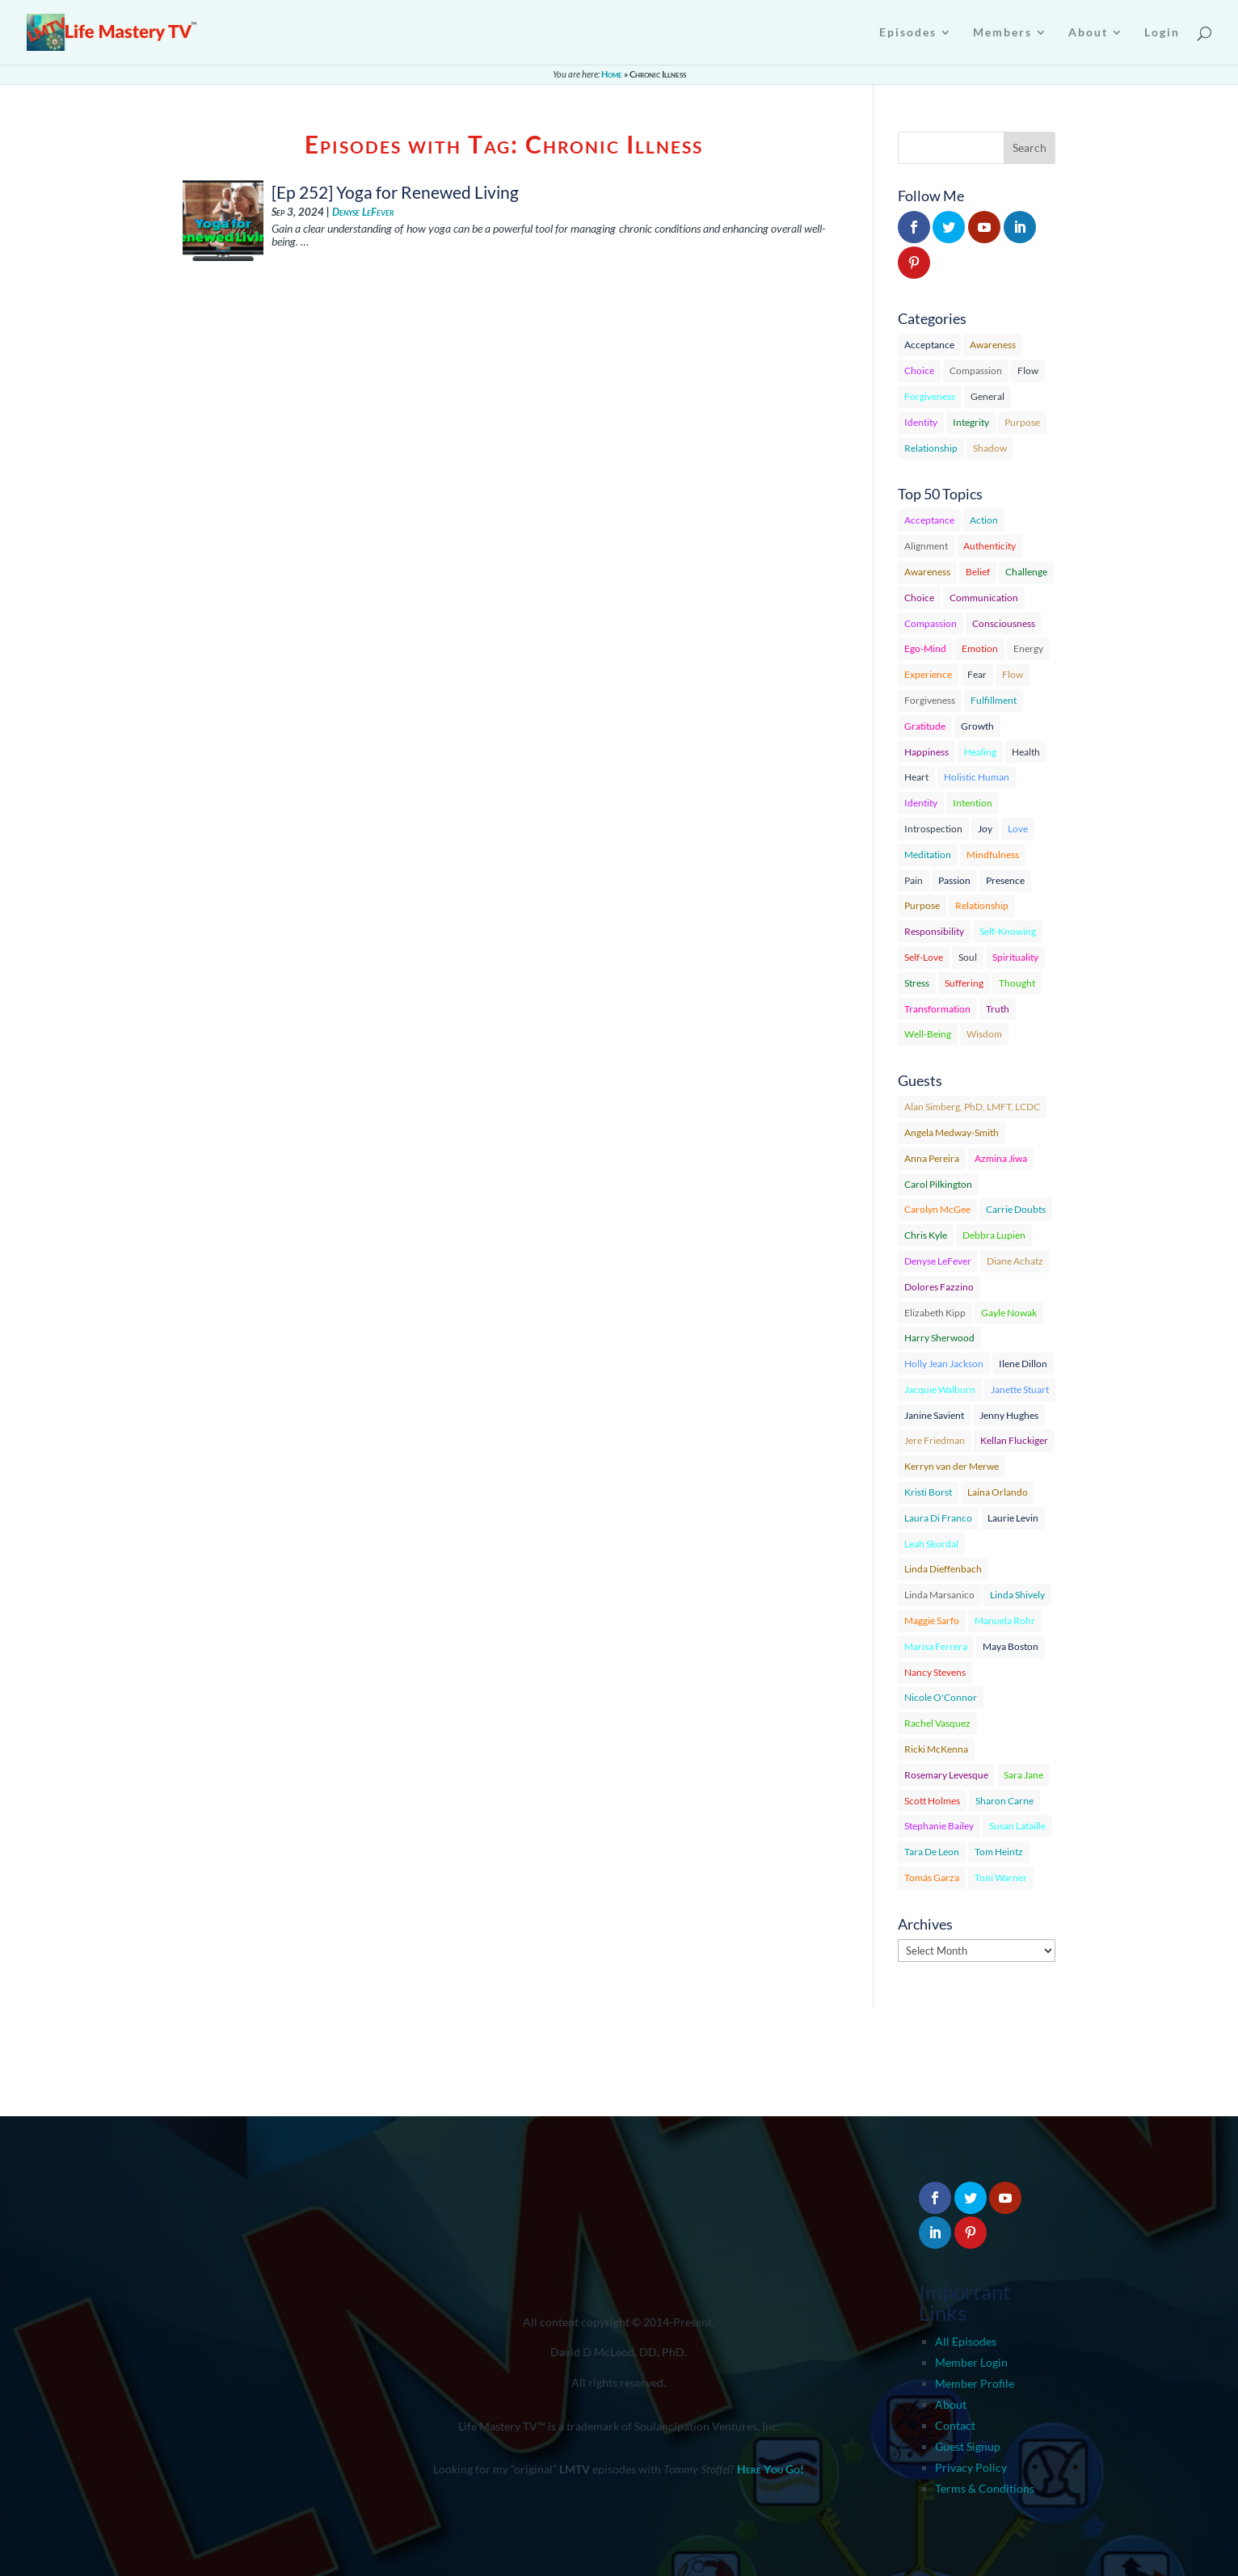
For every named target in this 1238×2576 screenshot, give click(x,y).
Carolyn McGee (937, 1209)
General (987, 396)
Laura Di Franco (938, 1518)
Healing (980, 752)
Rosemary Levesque (946, 1775)
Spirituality (1015, 957)
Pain (913, 880)
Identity (920, 422)
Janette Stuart (1020, 1389)
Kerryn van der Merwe (951, 1466)
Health (1026, 752)
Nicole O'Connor (940, 1697)
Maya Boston (1010, 1646)
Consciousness (1003, 623)
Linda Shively (1017, 1595)
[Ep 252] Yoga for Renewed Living (395, 192)
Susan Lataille (1017, 1826)
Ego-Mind (925, 648)
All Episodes (965, 2341)
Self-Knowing (1007, 931)
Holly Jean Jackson (943, 1363)
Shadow (990, 448)
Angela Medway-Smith (951, 1132)
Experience (928, 674)
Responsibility (934, 931)
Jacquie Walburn (939, 1389)
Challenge (1026, 572)
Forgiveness (929, 396)
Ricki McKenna (936, 1749)
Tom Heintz (999, 1852)
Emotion (980, 648)
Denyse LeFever (363, 212)
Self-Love (923, 957)
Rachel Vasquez (937, 1723)
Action (984, 520)
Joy (985, 829)
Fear (977, 674)
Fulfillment (994, 700)
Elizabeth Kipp (935, 1313)
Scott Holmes (932, 1801)
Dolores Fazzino (939, 1287)
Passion (954, 880)
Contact (955, 2425)
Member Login (971, 2362)
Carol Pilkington (938, 1184)
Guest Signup (967, 2446)
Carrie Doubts (1016, 1209)
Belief (978, 572)
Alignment (926, 546)
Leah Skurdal (931, 1544)
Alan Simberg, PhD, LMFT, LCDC (972, 1107)
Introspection (933, 829)
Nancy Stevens (935, 1672)
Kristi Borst (928, 1492)
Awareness (993, 345)
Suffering (964, 983)
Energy (1028, 648)
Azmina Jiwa (1001, 1158)
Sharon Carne (1004, 1801)
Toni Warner (1001, 1877)
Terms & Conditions (984, 2488)
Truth (997, 1009)
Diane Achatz (1015, 1261)
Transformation (937, 1009)
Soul (967, 957)
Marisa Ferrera (935, 1646)
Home (611, 74)
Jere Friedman (934, 1440)
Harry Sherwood (939, 1338)
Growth (977, 726)
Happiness (926, 752)
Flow (1027, 370)
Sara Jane (1023, 1775)
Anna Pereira (931, 1158)
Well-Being (927, 1034)
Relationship (931, 448)
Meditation (927, 854)
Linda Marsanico (939, 1595)
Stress (916, 983)
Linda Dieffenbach (943, 1569)
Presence (1005, 880)
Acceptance (929, 345)
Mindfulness (992, 854)
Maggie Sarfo (931, 1620)
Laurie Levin (1012, 1518)
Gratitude (924, 726)
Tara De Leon (931, 1852)
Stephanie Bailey (939, 1826)
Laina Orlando (997, 1492)
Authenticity (989, 546)
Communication (984, 597)
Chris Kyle (925, 1235)
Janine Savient (934, 1415)
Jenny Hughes (1008, 1415)
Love (1018, 829)
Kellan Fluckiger (1014, 1440)
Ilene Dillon (1023, 1363)
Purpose (1022, 422)
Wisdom (984, 1034)
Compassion (976, 370)
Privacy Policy (971, 2467)
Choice (919, 370)
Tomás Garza (931, 1877)
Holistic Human (976, 777)
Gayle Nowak (1009, 1313)
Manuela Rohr (1005, 1620)
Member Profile (974, 2383)
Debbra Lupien (993, 1235)
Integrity (971, 422)
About (950, 2404)
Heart (916, 777)
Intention (972, 803)
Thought (1017, 983)
